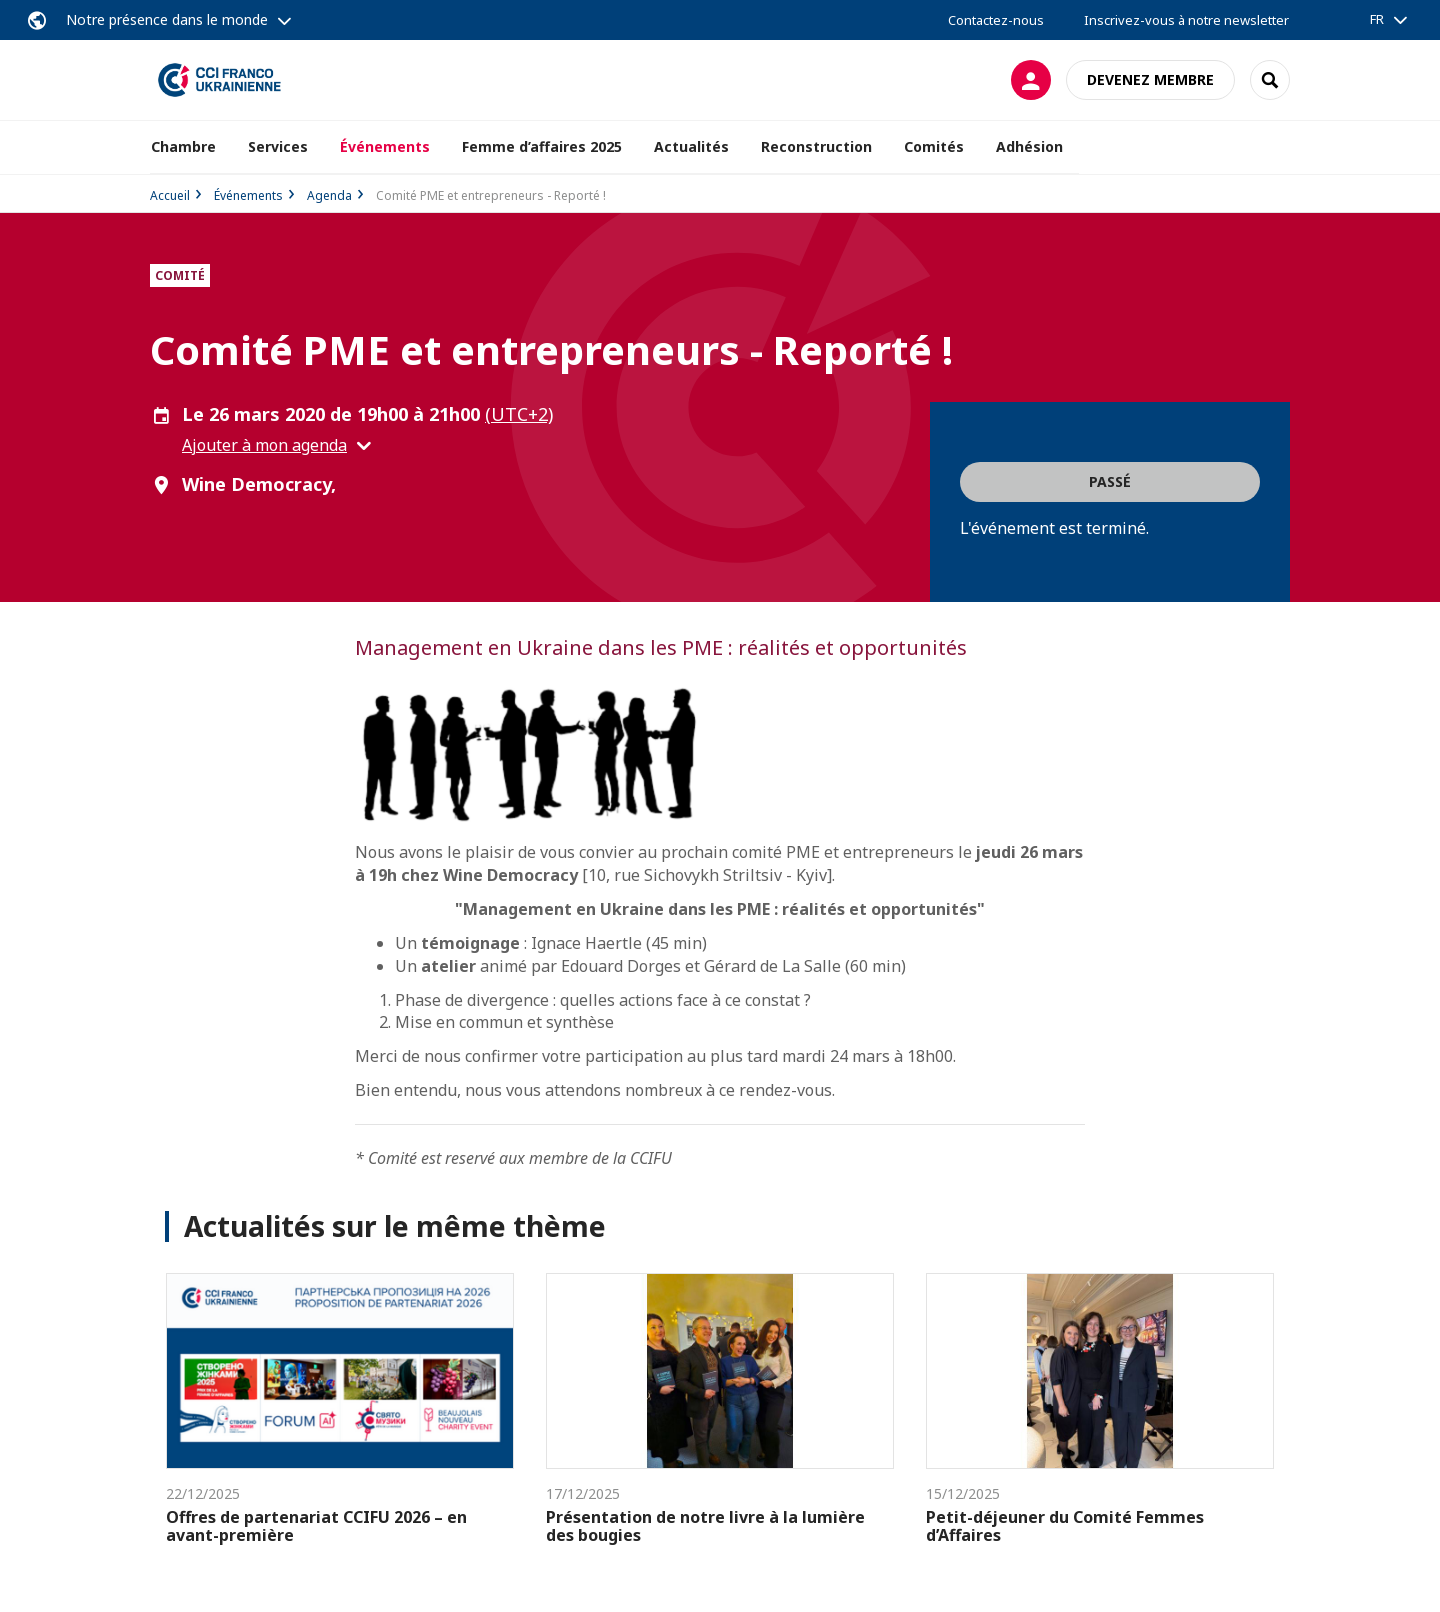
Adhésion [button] (1029, 146)
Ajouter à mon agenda (264, 445)
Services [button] (278, 146)
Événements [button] (385, 146)
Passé (1110, 481)
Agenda (329, 195)
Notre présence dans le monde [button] (167, 19)
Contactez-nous (996, 20)
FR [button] (1377, 19)
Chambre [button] (183, 146)
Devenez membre (1150, 79)
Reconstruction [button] (816, 146)
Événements (248, 195)
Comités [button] (934, 146)
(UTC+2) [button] (519, 414)
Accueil (170, 195)
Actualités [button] (691, 146)
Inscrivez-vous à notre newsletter (1186, 20)
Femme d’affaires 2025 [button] (542, 146)
